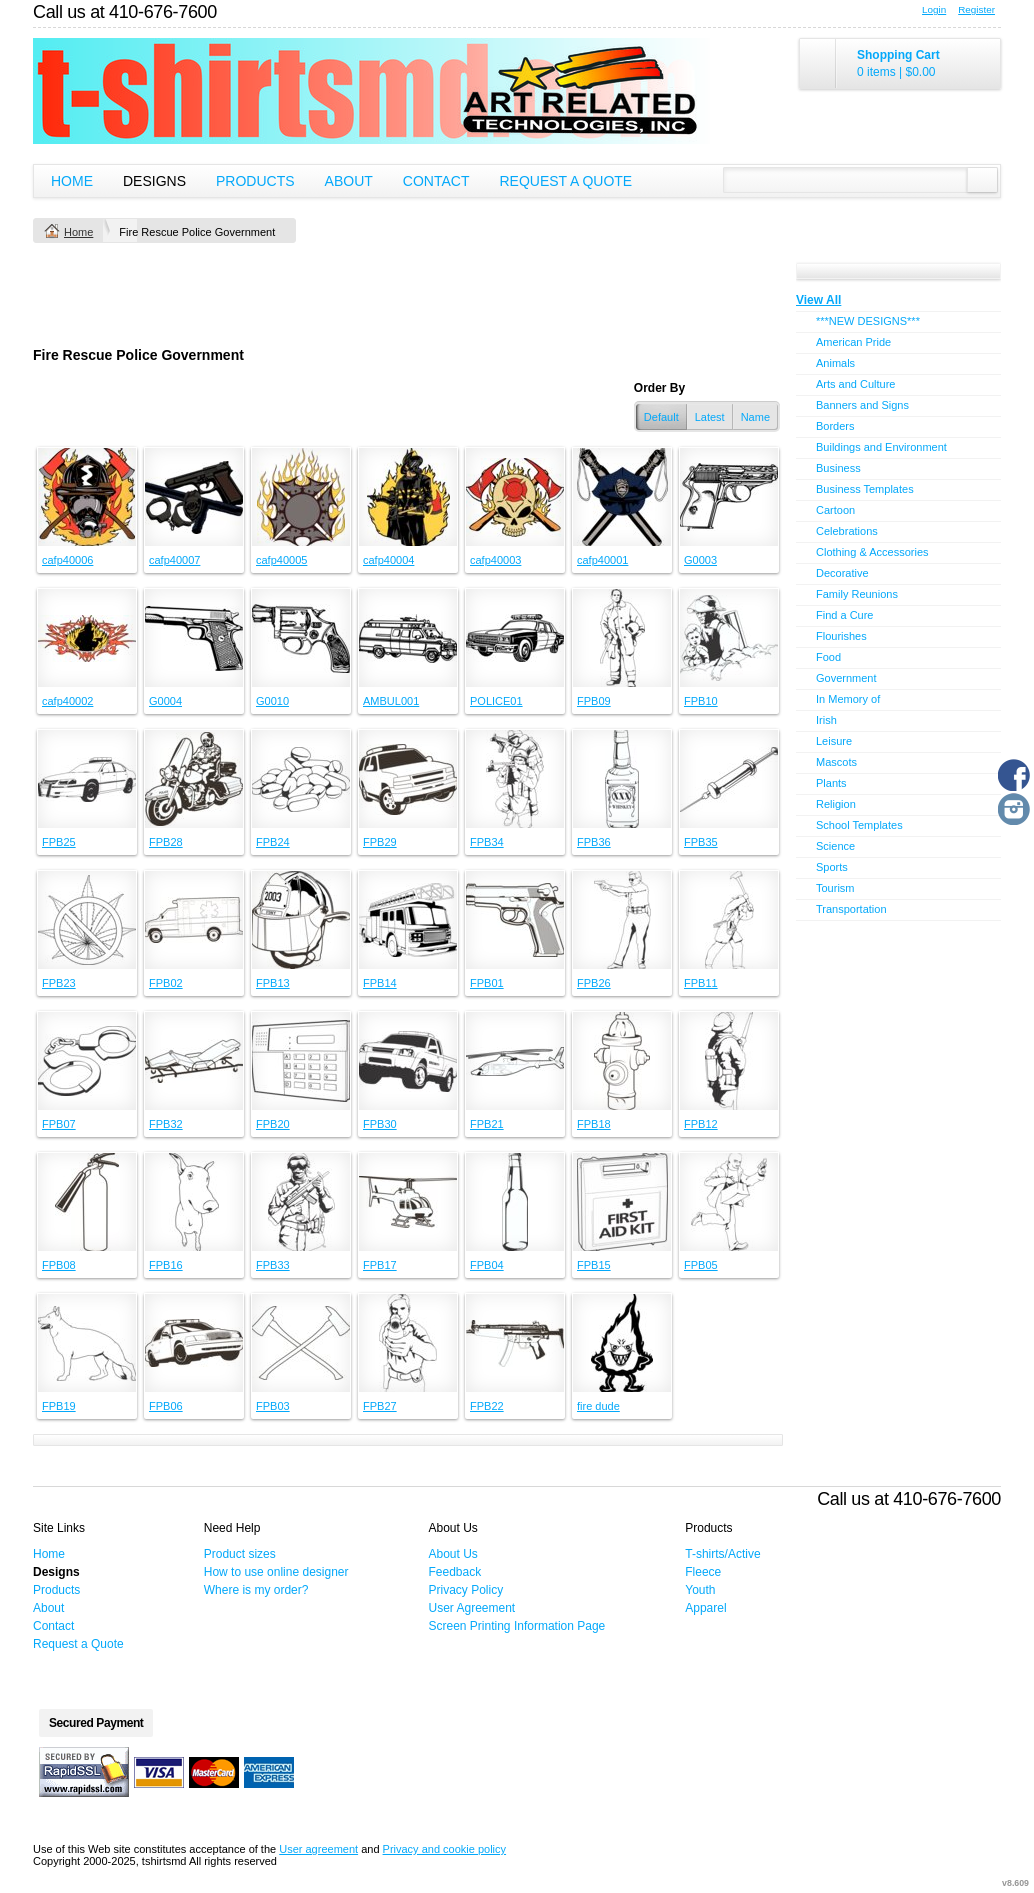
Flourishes (841, 636)
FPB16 (166, 1265)
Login (934, 9)
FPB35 (701, 842)
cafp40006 (67, 560)
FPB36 (594, 842)
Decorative (842, 573)
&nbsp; (87, 497)
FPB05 (701, 1265)
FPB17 (380, 1265)
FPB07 (59, 1124)
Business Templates (865, 489)
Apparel (705, 1608)
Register (976, 9)
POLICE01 (496, 701)
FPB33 (273, 1265)
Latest (710, 417)
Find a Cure (844, 615)
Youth (700, 1590)
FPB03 (273, 1406)
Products (255, 181)
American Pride (853, 342)
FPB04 (487, 1265)
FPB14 (380, 983)
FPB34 (487, 842)
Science (835, 846)
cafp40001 (602, 560)
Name (755, 417)
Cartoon (835, 510)
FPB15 (594, 1265)
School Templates (859, 825)
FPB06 (166, 1406)
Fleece (703, 1572)
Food (828, 657)
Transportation (851, 909)
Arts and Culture (855, 384)
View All (818, 300)
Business (838, 468)
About (349, 181)
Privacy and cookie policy (445, 1849)
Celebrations (847, 531)
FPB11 (701, 983)
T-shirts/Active (722, 1554)
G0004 (165, 701)
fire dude (598, 1406)
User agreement (318, 1849)
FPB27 (380, 1406)
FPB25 (59, 842)
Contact (436, 181)
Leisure (834, 741)
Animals (835, 363)
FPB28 (166, 842)
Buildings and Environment (881, 447)
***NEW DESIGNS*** (868, 321)
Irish (826, 720)
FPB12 (701, 1124)
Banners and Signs (862, 405)
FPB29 (380, 842)
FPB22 (487, 1406)
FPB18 (594, 1124)
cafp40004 (388, 560)
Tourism (835, 888)
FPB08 (59, 1265)
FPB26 (594, 983)
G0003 (700, 560)
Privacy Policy (466, 1590)
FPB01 (487, 983)
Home (72, 181)
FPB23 (59, 983)
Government (846, 678)
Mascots (836, 762)
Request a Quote (565, 181)
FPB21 (487, 1124)
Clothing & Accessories (872, 552)
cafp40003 (495, 560)
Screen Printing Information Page (517, 1626)
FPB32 (166, 1124)
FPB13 (273, 983)
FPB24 (273, 842)
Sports (832, 867)
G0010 (272, 701)
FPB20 (273, 1124)
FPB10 (701, 701)
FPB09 (594, 701)
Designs (154, 181)
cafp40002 (67, 701)
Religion (836, 804)
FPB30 (380, 1124)
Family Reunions (857, 594)
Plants (831, 783)
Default (661, 417)
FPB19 (59, 1406)
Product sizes (240, 1554)
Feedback (455, 1572)
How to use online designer (276, 1572)
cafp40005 (281, 560)
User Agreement (472, 1608)
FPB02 (166, 983)
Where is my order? (256, 1590)
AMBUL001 (391, 701)
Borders (835, 426)
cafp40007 (174, 560)
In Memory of (848, 699)
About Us (453, 1554)
